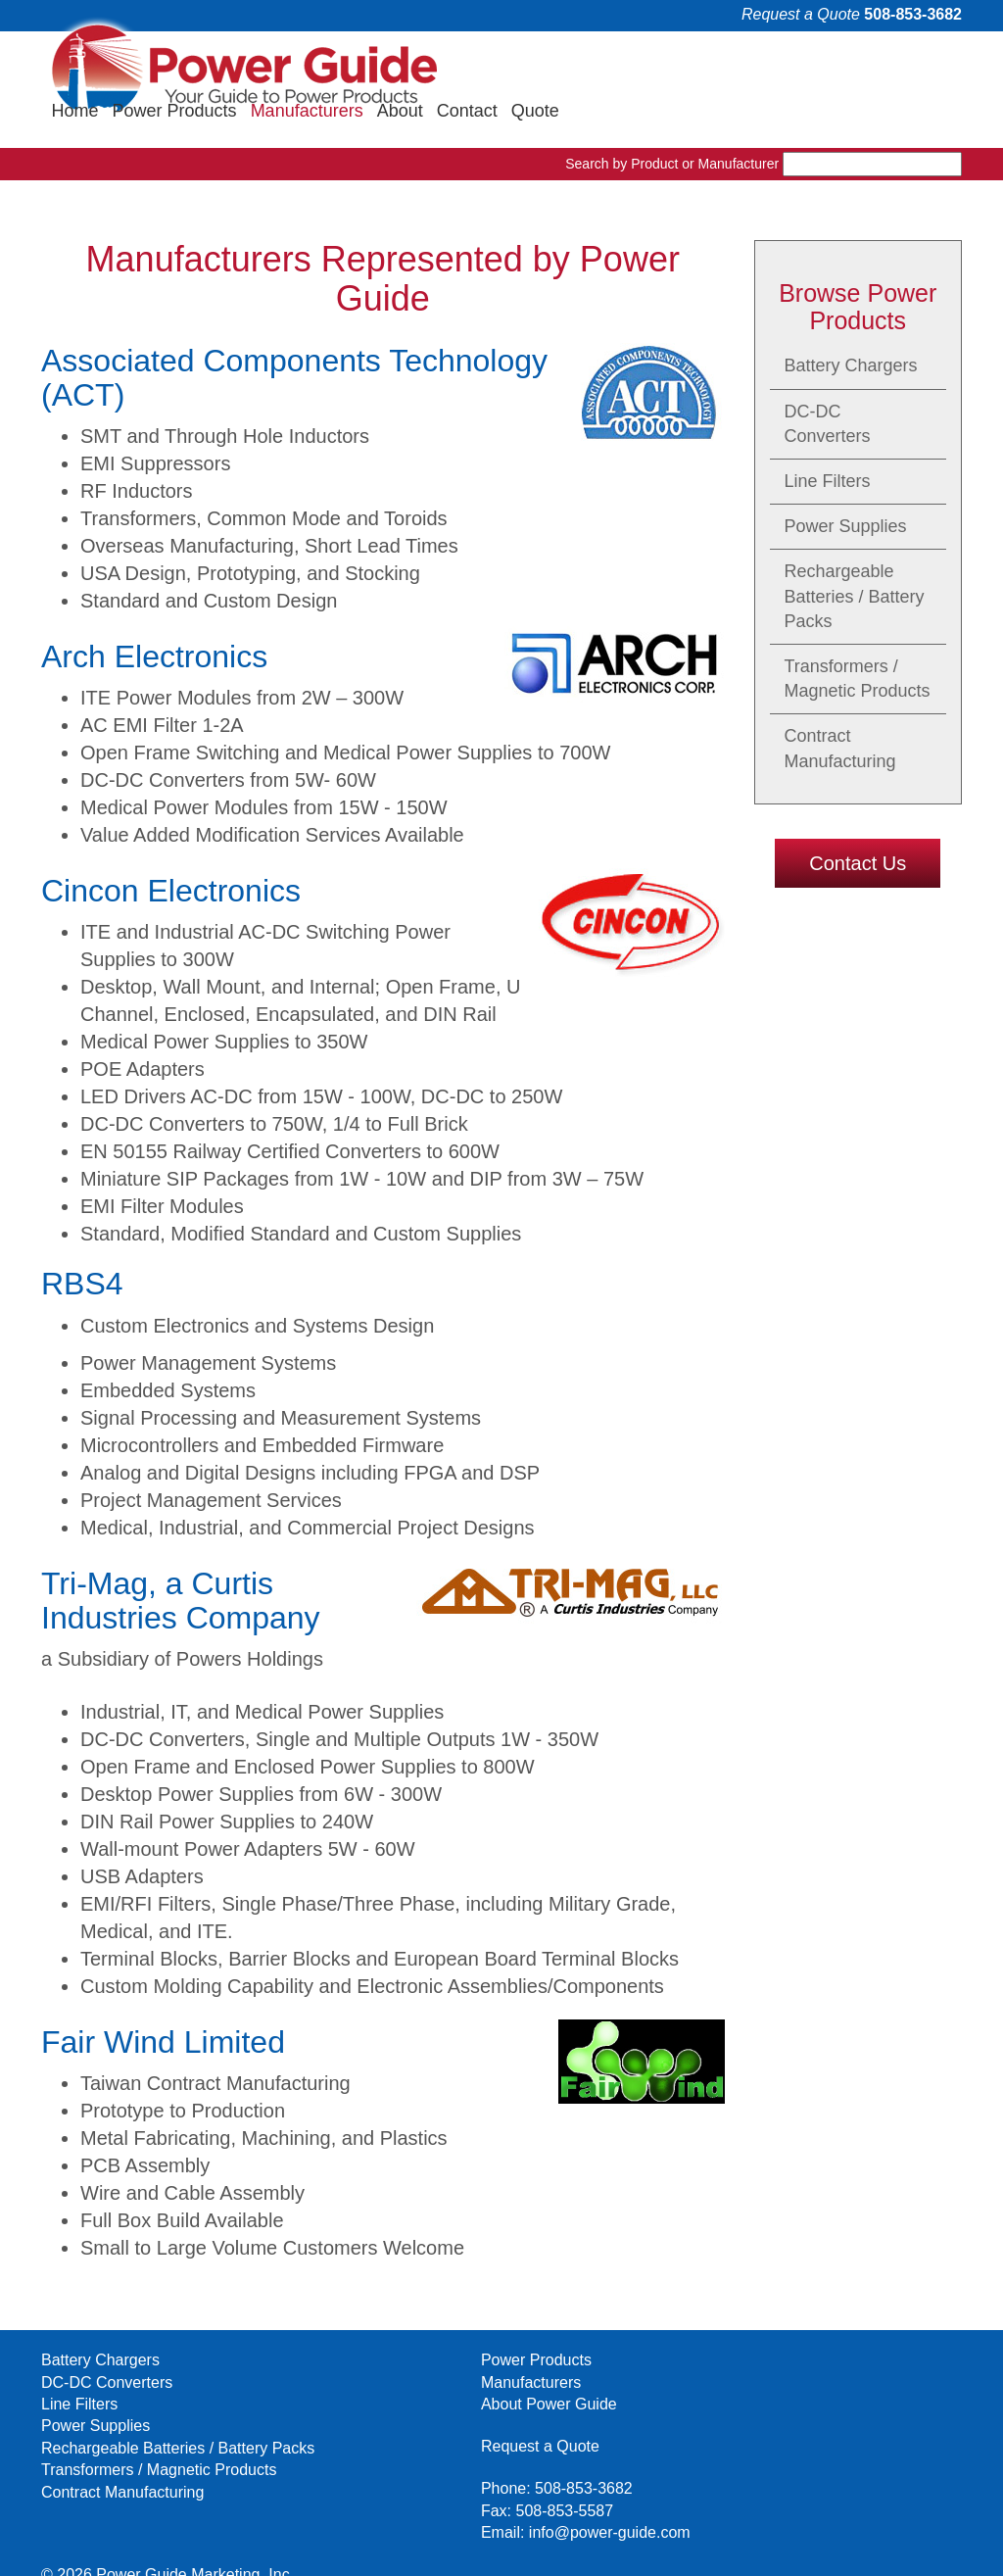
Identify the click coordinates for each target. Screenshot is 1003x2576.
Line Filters (828, 437)
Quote (931, 65)
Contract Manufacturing (840, 704)
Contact (863, 65)
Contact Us (857, 818)
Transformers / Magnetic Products (858, 634)
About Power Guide (347, 2360)
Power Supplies (846, 482)
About (796, 65)
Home (471, 65)
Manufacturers (702, 65)
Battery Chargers (851, 321)
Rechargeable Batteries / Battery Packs (855, 551)
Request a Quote (800, 14)
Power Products (570, 65)
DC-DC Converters (828, 379)
